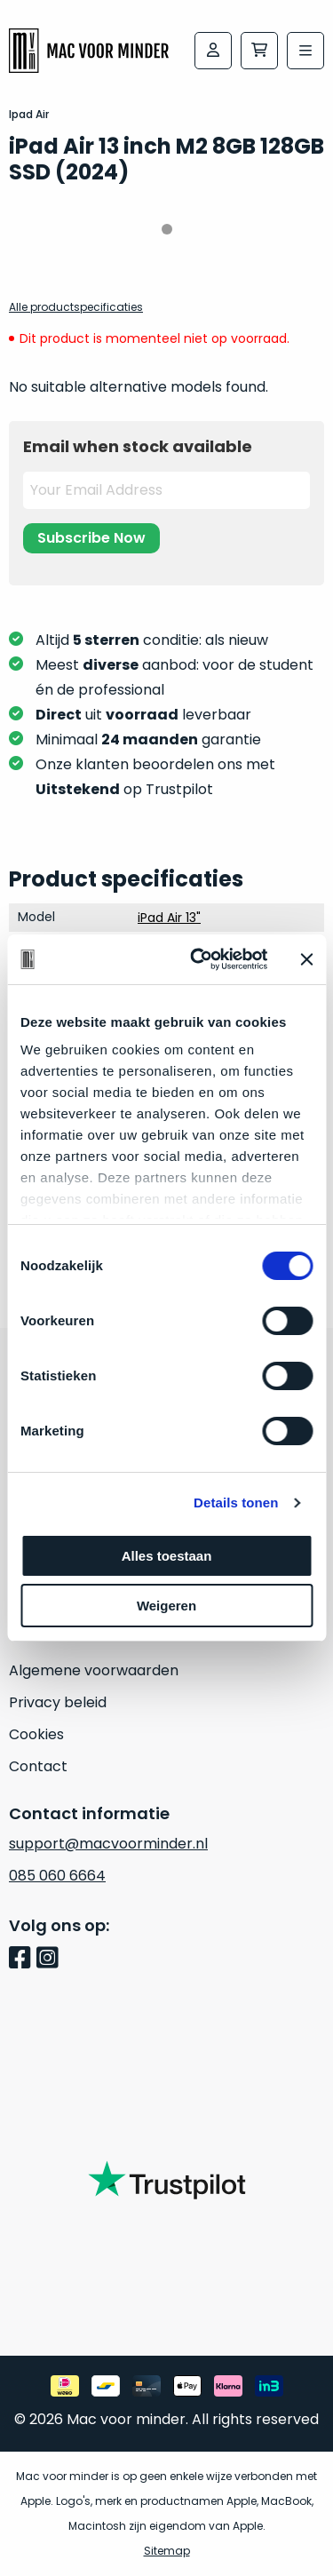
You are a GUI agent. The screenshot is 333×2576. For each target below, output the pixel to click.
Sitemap (167, 2550)
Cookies (36, 1734)
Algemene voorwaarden (93, 1670)
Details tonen (236, 1502)
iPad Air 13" (169, 917)
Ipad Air (29, 114)
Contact (38, 1766)
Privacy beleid (58, 1702)
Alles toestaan (167, 1555)
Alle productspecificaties (76, 306)
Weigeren (166, 1605)
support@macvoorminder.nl (108, 1843)
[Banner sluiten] (306, 959)
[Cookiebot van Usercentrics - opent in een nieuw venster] (198, 959)
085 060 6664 (57, 1875)
